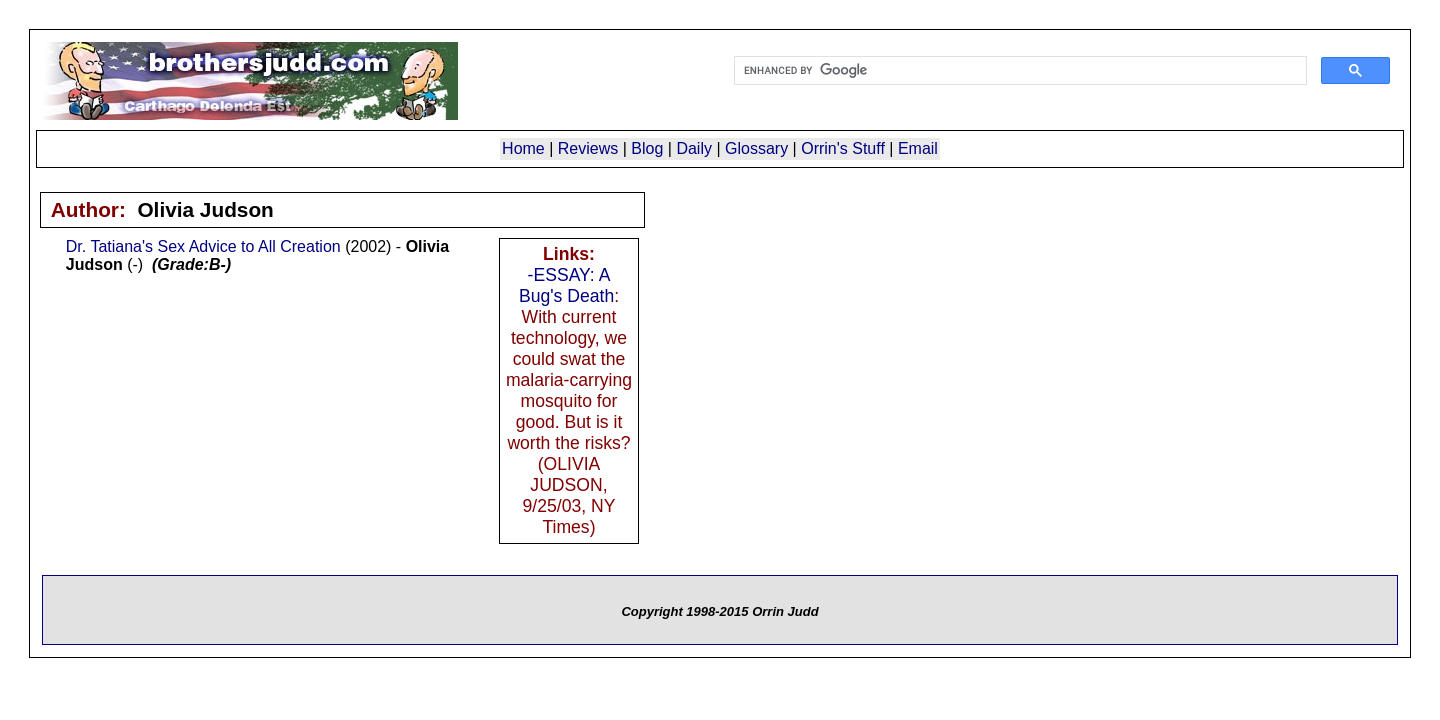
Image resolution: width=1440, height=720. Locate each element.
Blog (647, 148)
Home (523, 148)
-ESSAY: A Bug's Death (566, 285)
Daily (694, 148)
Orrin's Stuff (843, 148)
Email (918, 148)
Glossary (756, 148)
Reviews (588, 148)
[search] (1018, 71)
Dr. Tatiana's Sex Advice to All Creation (203, 246)
